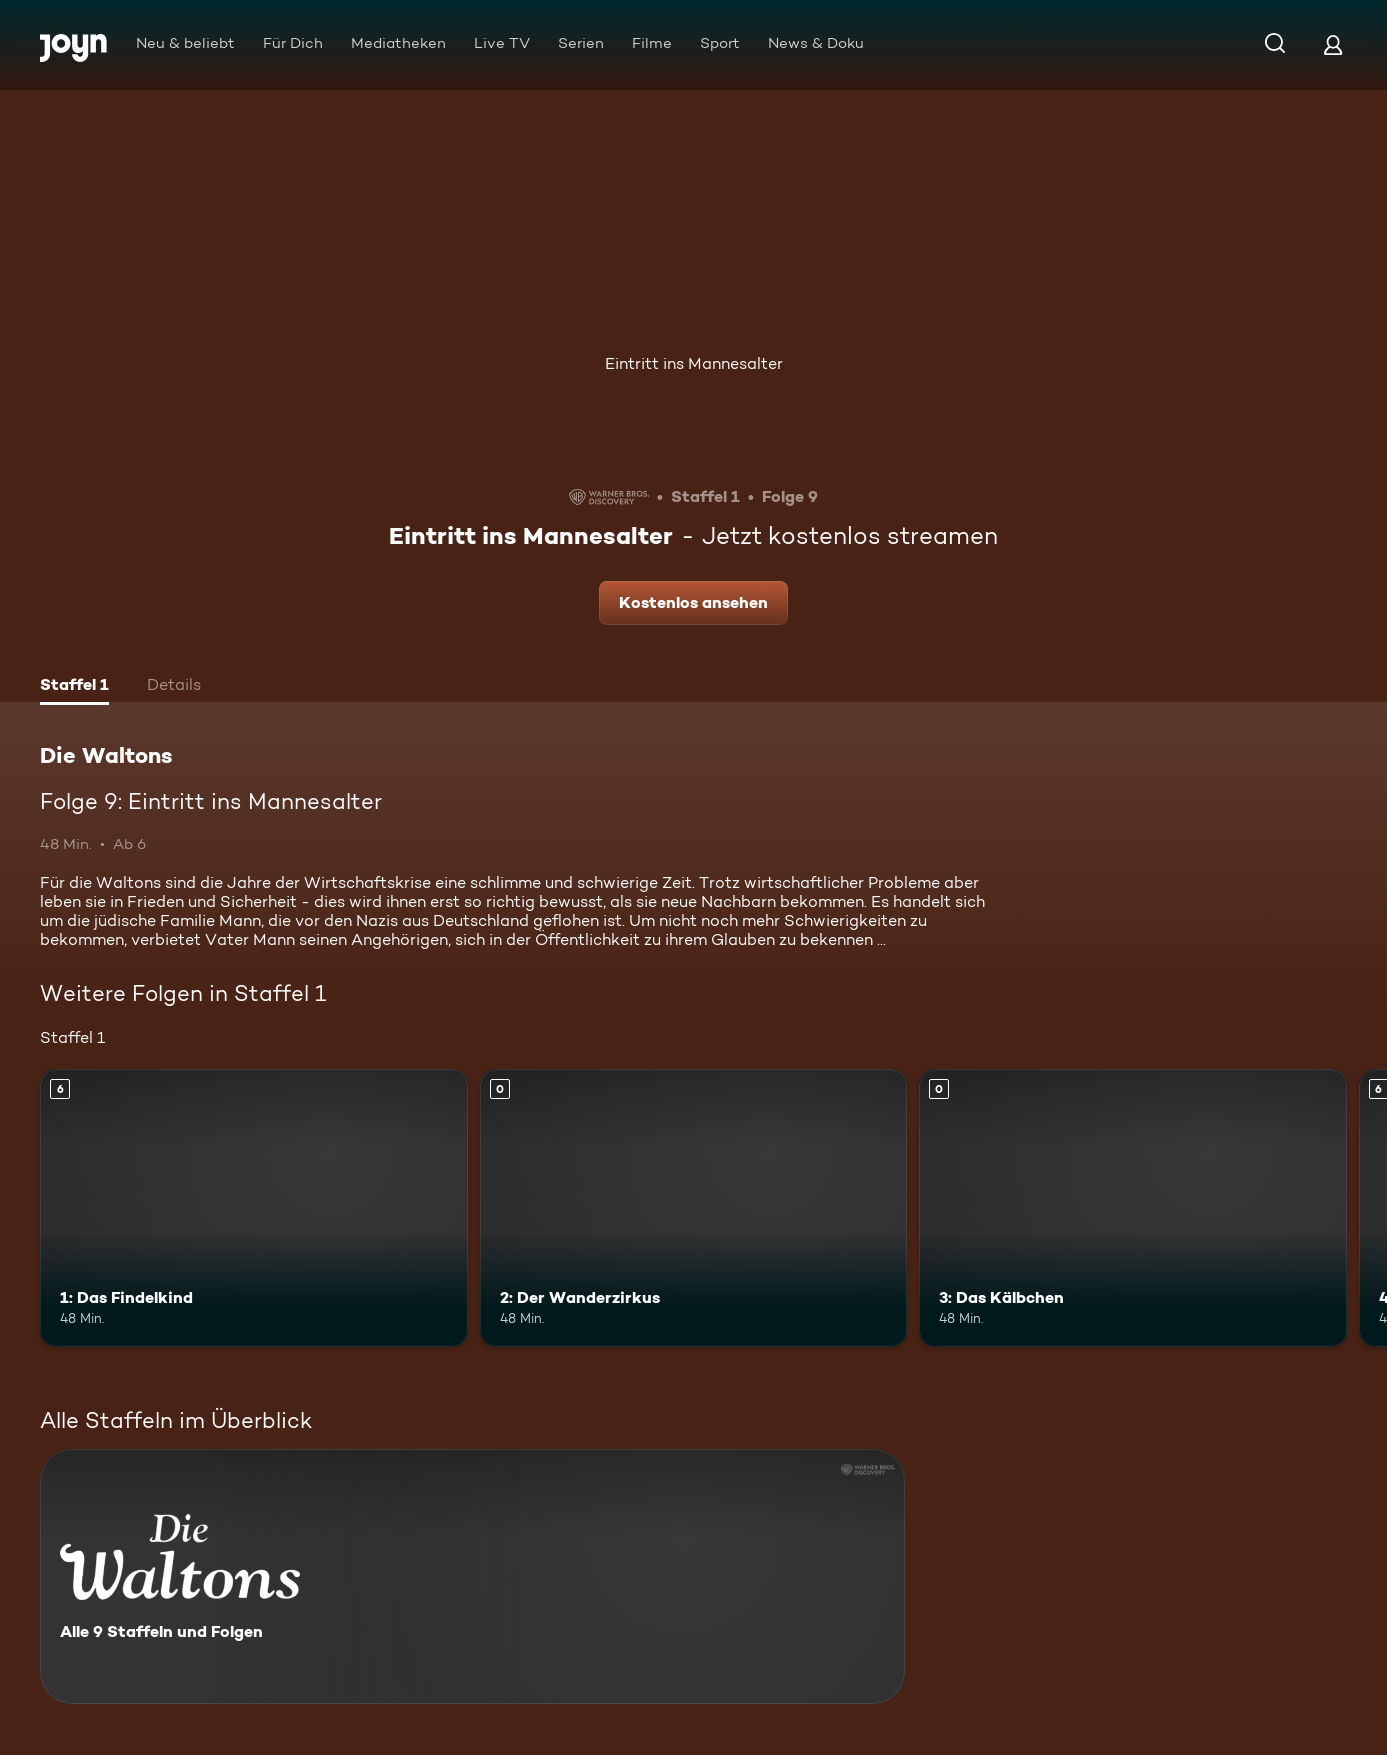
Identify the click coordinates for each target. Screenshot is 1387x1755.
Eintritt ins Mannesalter (694, 363)
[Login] (1333, 44)
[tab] (74, 687)
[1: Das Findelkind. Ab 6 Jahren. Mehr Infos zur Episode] (254, 1208)
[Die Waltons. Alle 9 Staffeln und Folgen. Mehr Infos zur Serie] (472, 1576)
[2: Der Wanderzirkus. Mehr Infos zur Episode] (694, 1208)
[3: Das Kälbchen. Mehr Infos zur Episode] (1133, 1208)
